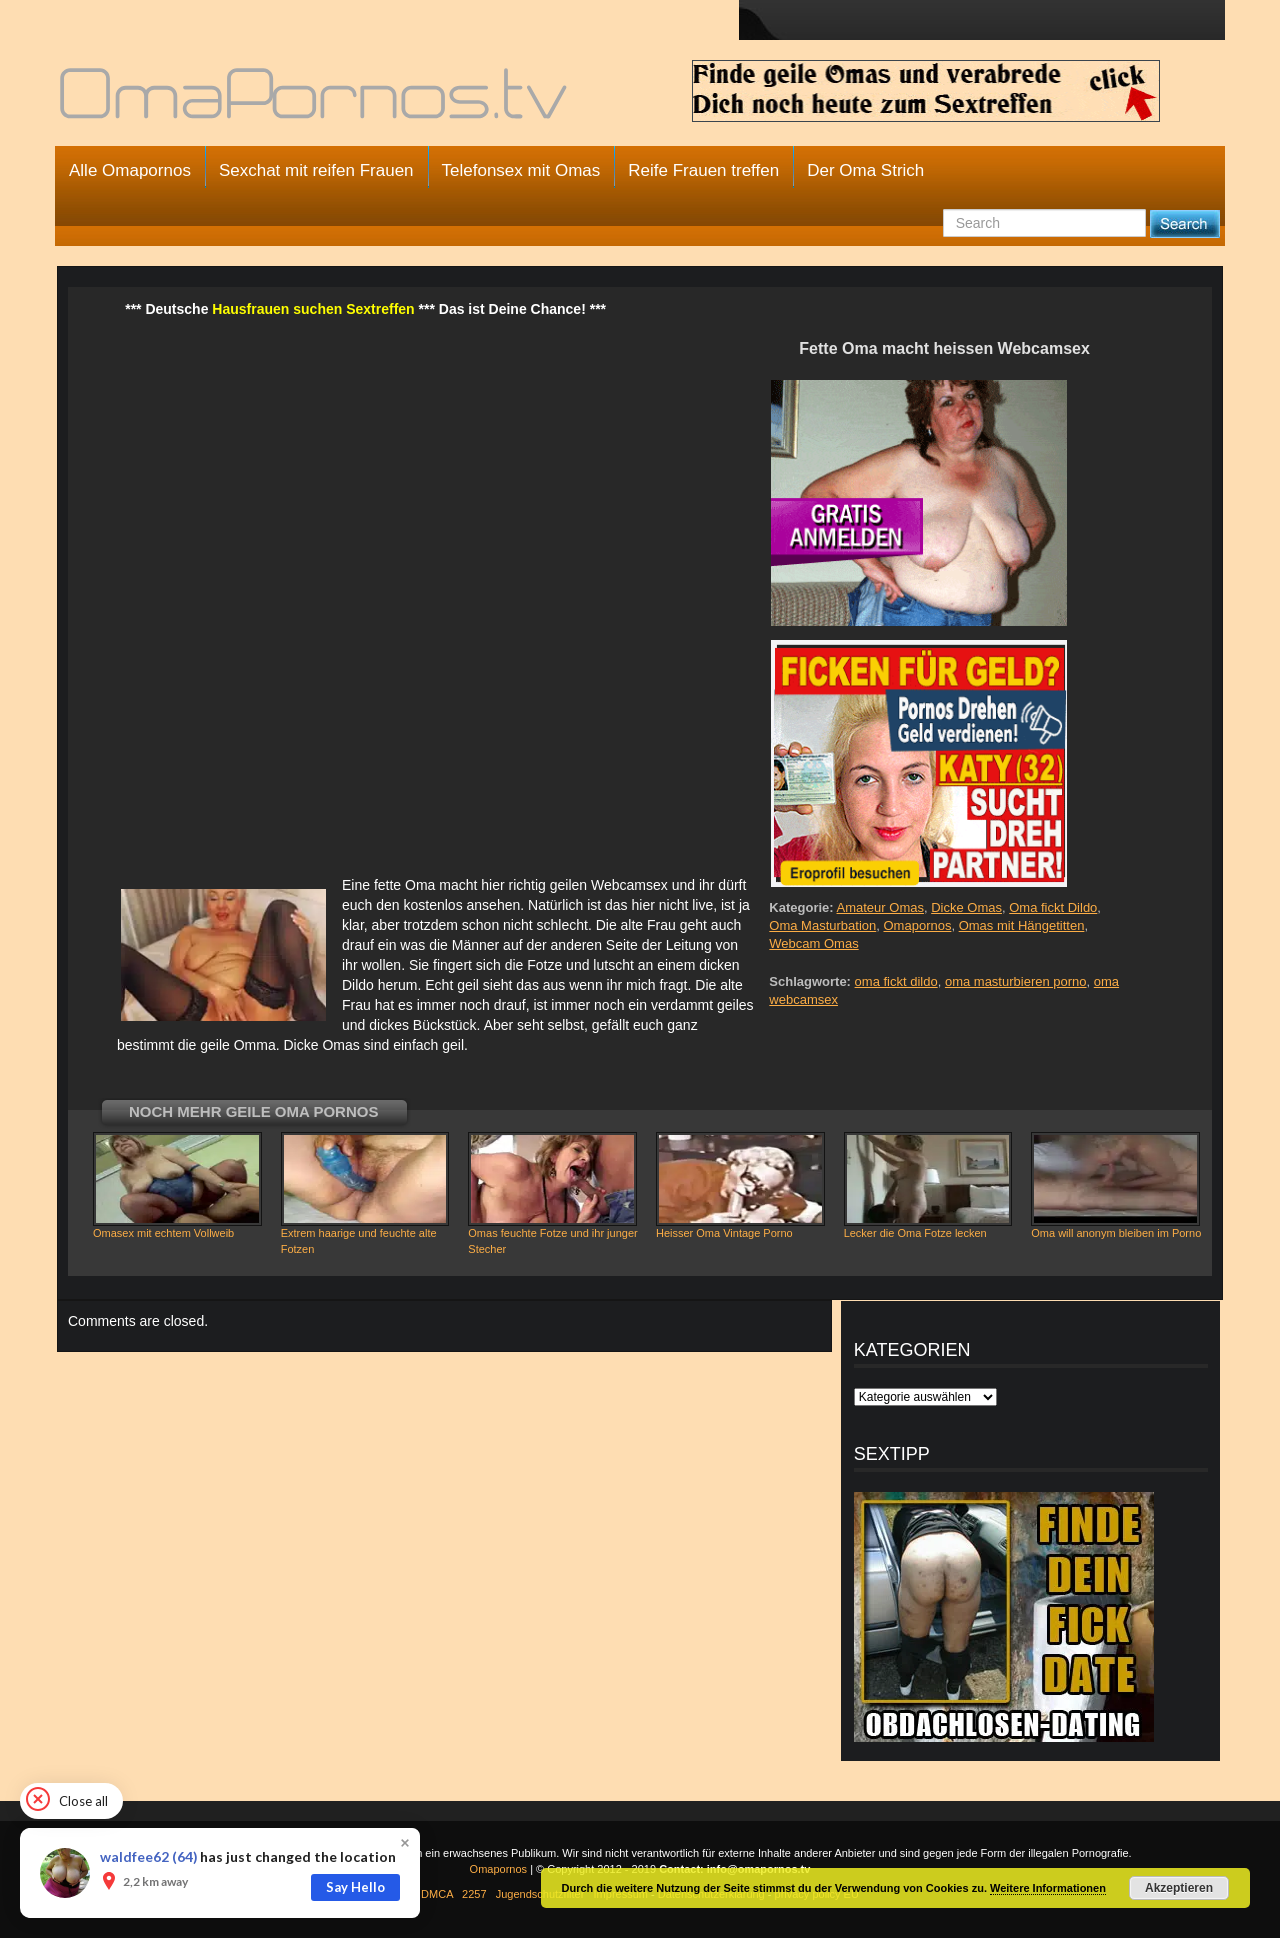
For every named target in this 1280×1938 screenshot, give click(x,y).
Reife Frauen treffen (703, 170)
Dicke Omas (966, 907)
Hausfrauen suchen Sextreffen (313, 309)
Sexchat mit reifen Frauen (316, 170)
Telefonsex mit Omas (521, 170)
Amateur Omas (880, 907)
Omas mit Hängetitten (1022, 925)
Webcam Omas (813, 943)
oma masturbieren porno (1016, 981)
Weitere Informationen (1048, 1888)
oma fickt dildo (896, 981)
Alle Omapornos (130, 170)
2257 (474, 1894)
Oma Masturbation (822, 925)
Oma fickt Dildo (1053, 907)
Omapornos (918, 925)
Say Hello (355, 1887)
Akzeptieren (1179, 1888)
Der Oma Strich (865, 170)
